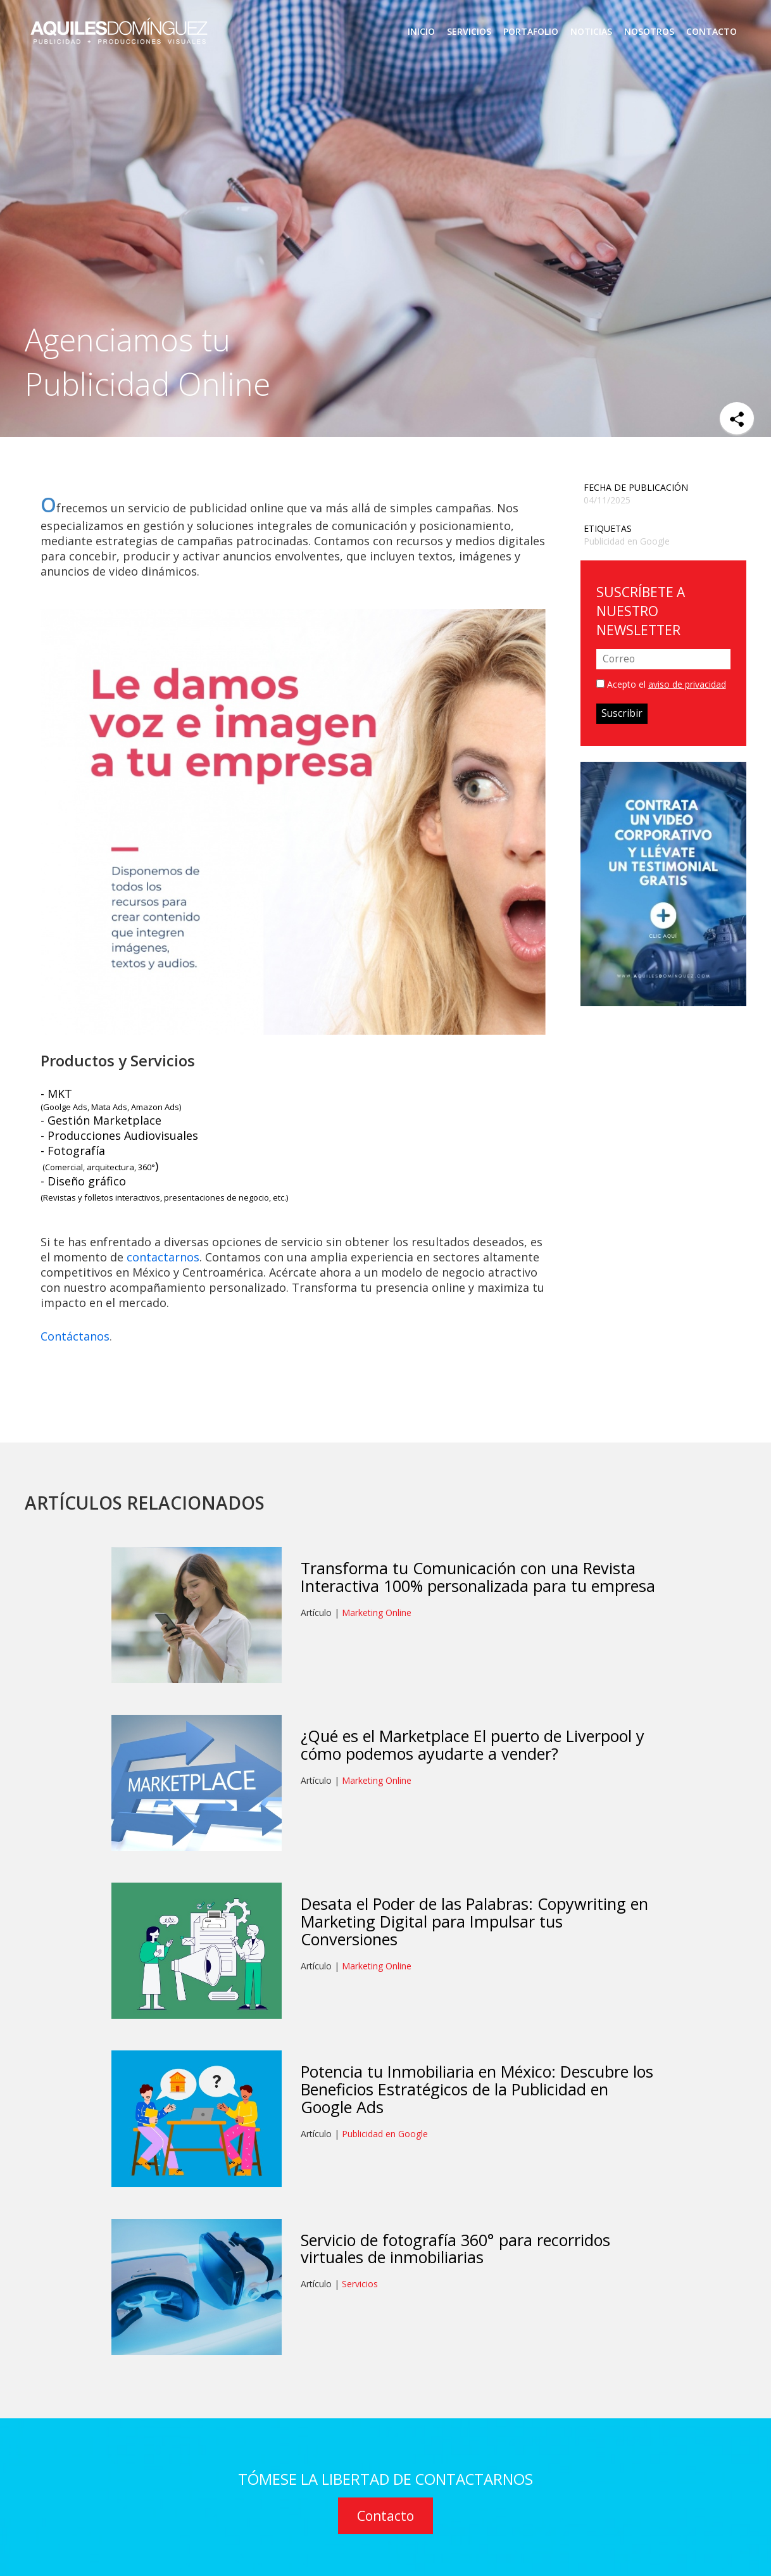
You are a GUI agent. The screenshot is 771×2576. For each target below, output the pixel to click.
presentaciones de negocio (216, 1197)
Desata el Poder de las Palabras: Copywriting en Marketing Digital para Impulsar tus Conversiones (474, 1921)
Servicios (360, 2284)
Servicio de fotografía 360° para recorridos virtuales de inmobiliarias (455, 2248)
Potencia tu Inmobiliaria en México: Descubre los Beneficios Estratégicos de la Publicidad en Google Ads (477, 2089)
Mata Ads (109, 1107)
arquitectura (110, 1167)
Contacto (385, 2516)
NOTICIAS (591, 32)
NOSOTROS (649, 32)
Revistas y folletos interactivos (101, 1197)
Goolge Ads (65, 1107)
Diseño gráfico (86, 1181)
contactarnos (163, 1257)
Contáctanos (75, 1336)
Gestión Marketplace (104, 1120)
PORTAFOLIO (530, 32)
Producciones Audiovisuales (122, 1135)
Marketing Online (376, 1613)
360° (146, 1167)
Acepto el (661, 684)
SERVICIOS (469, 32)
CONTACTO (711, 32)
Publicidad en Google (627, 541)
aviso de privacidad (687, 684)
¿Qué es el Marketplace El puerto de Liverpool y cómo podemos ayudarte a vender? (472, 1744)
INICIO (421, 32)
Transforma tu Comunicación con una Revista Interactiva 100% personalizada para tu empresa (478, 1576)
